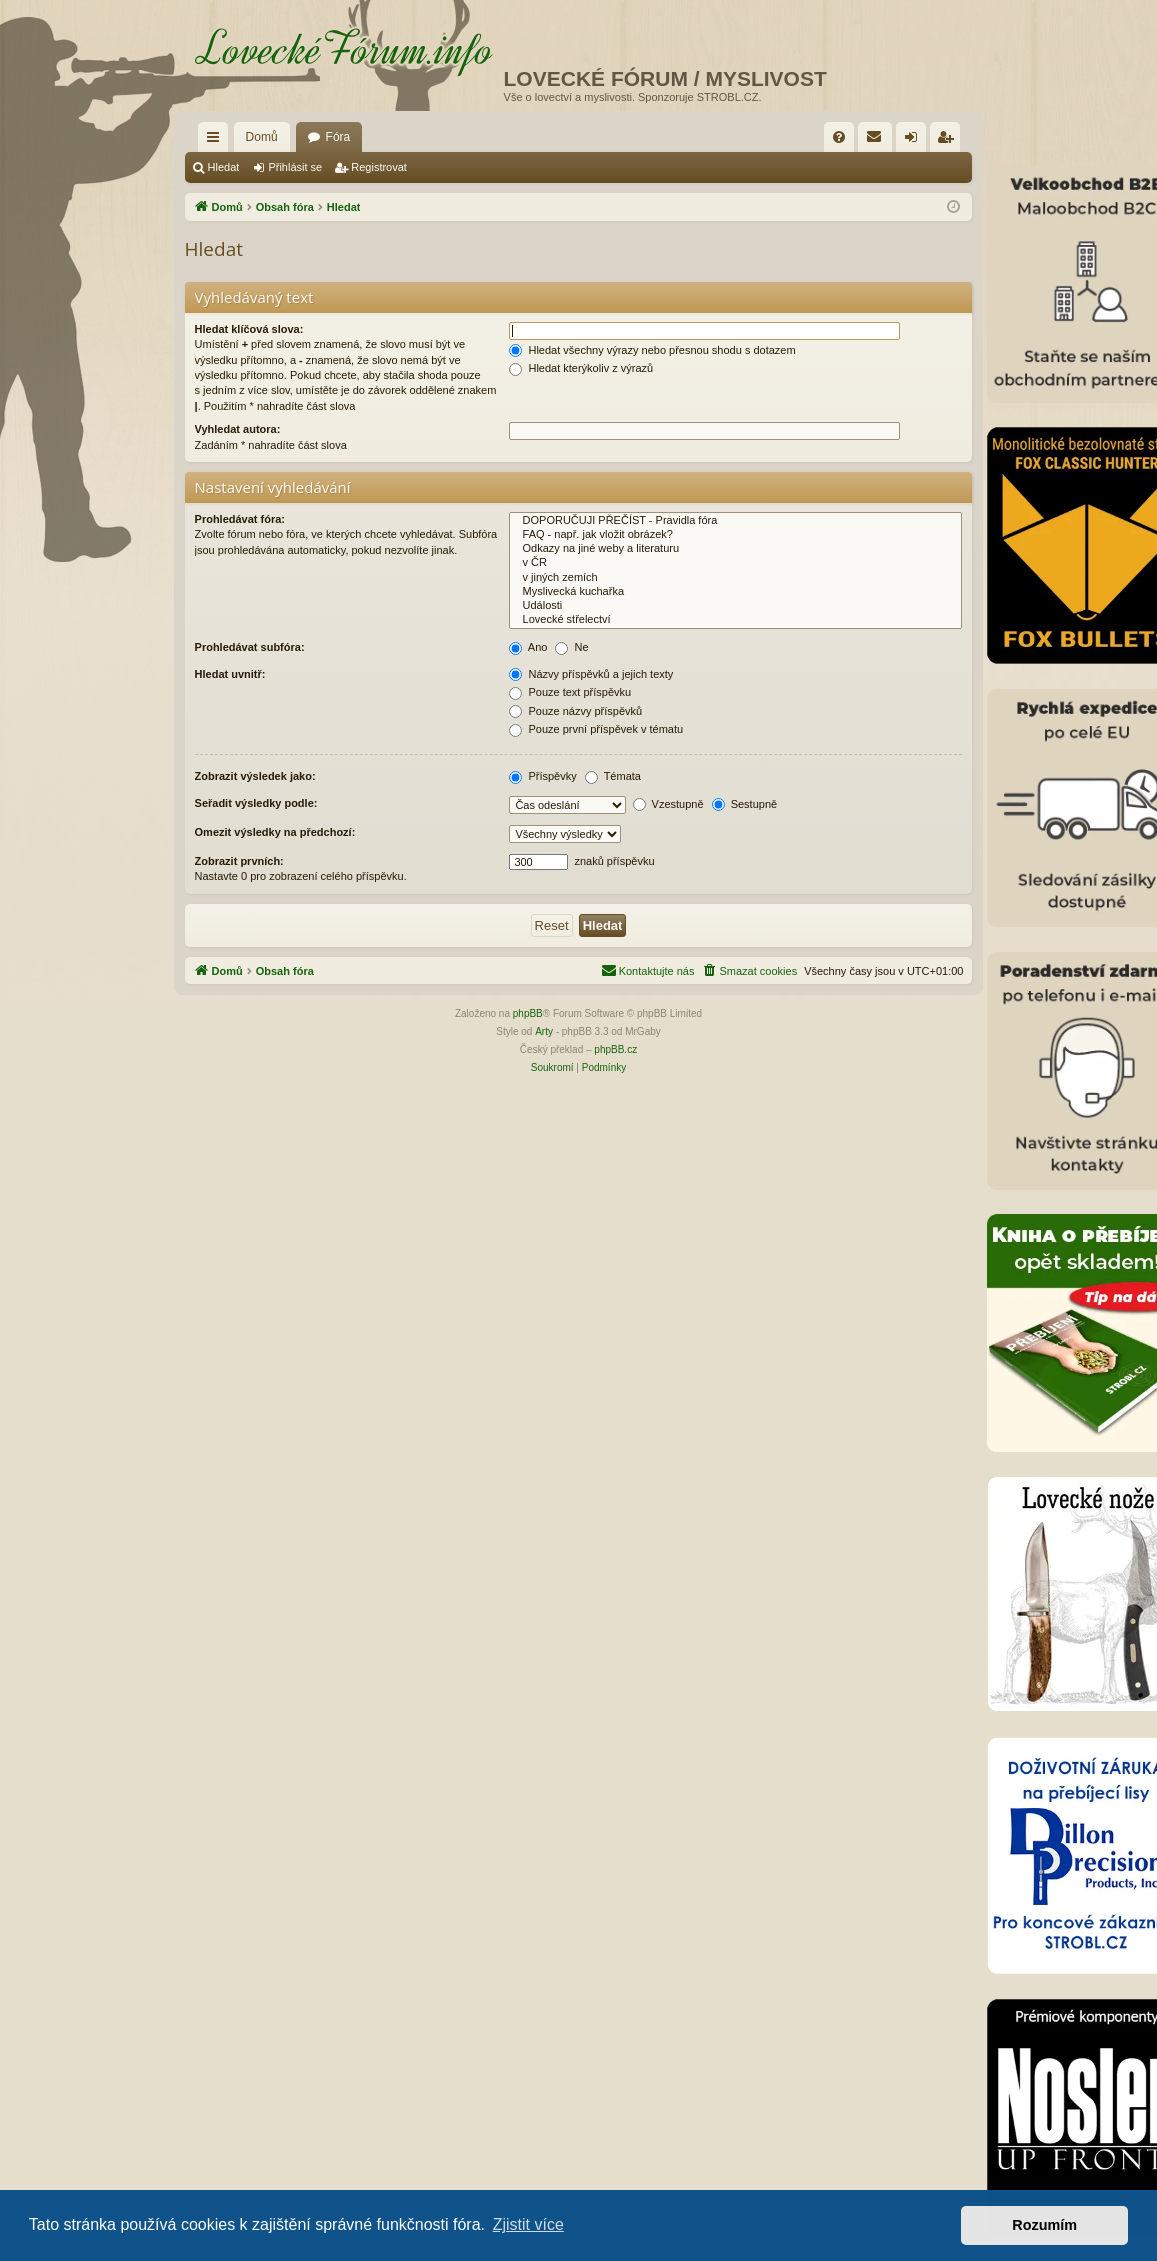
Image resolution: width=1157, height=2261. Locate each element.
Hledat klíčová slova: (249, 329)
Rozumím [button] (1044, 2225)
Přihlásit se (295, 167)
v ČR (735, 563)
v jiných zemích (735, 578)
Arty (544, 1031)
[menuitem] (839, 137)
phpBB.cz (615, 1049)
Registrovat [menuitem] (949, 141)
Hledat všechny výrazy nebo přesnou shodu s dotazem (652, 350)
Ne (571, 647)
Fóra (338, 137)
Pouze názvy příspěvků (575, 711)
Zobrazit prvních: (239, 861)
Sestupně (745, 804)
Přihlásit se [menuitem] (915, 141)
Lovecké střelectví (735, 620)
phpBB (528, 1013)
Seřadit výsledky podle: (256, 803)
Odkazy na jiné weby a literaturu (735, 549)
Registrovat (379, 167)
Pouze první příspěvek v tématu (596, 729)
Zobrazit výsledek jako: (255, 776)
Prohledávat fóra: (240, 519)
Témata (613, 776)
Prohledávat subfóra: (250, 647)
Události (735, 606)
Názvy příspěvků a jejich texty (591, 674)
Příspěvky (542, 776)
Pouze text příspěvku (570, 692)
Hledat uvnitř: (230, 674)
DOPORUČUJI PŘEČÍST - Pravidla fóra (735, 521)
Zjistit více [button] (528, 2224)
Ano (528, 647)
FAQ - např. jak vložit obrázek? (735, 535)
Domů (262, 137)
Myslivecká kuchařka (735, 592)
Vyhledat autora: (238, 429)
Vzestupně (668, 804)
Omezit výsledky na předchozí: (275, 832)
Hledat (224, 167)
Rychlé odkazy (217, 141)
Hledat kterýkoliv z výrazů (581, 368)
